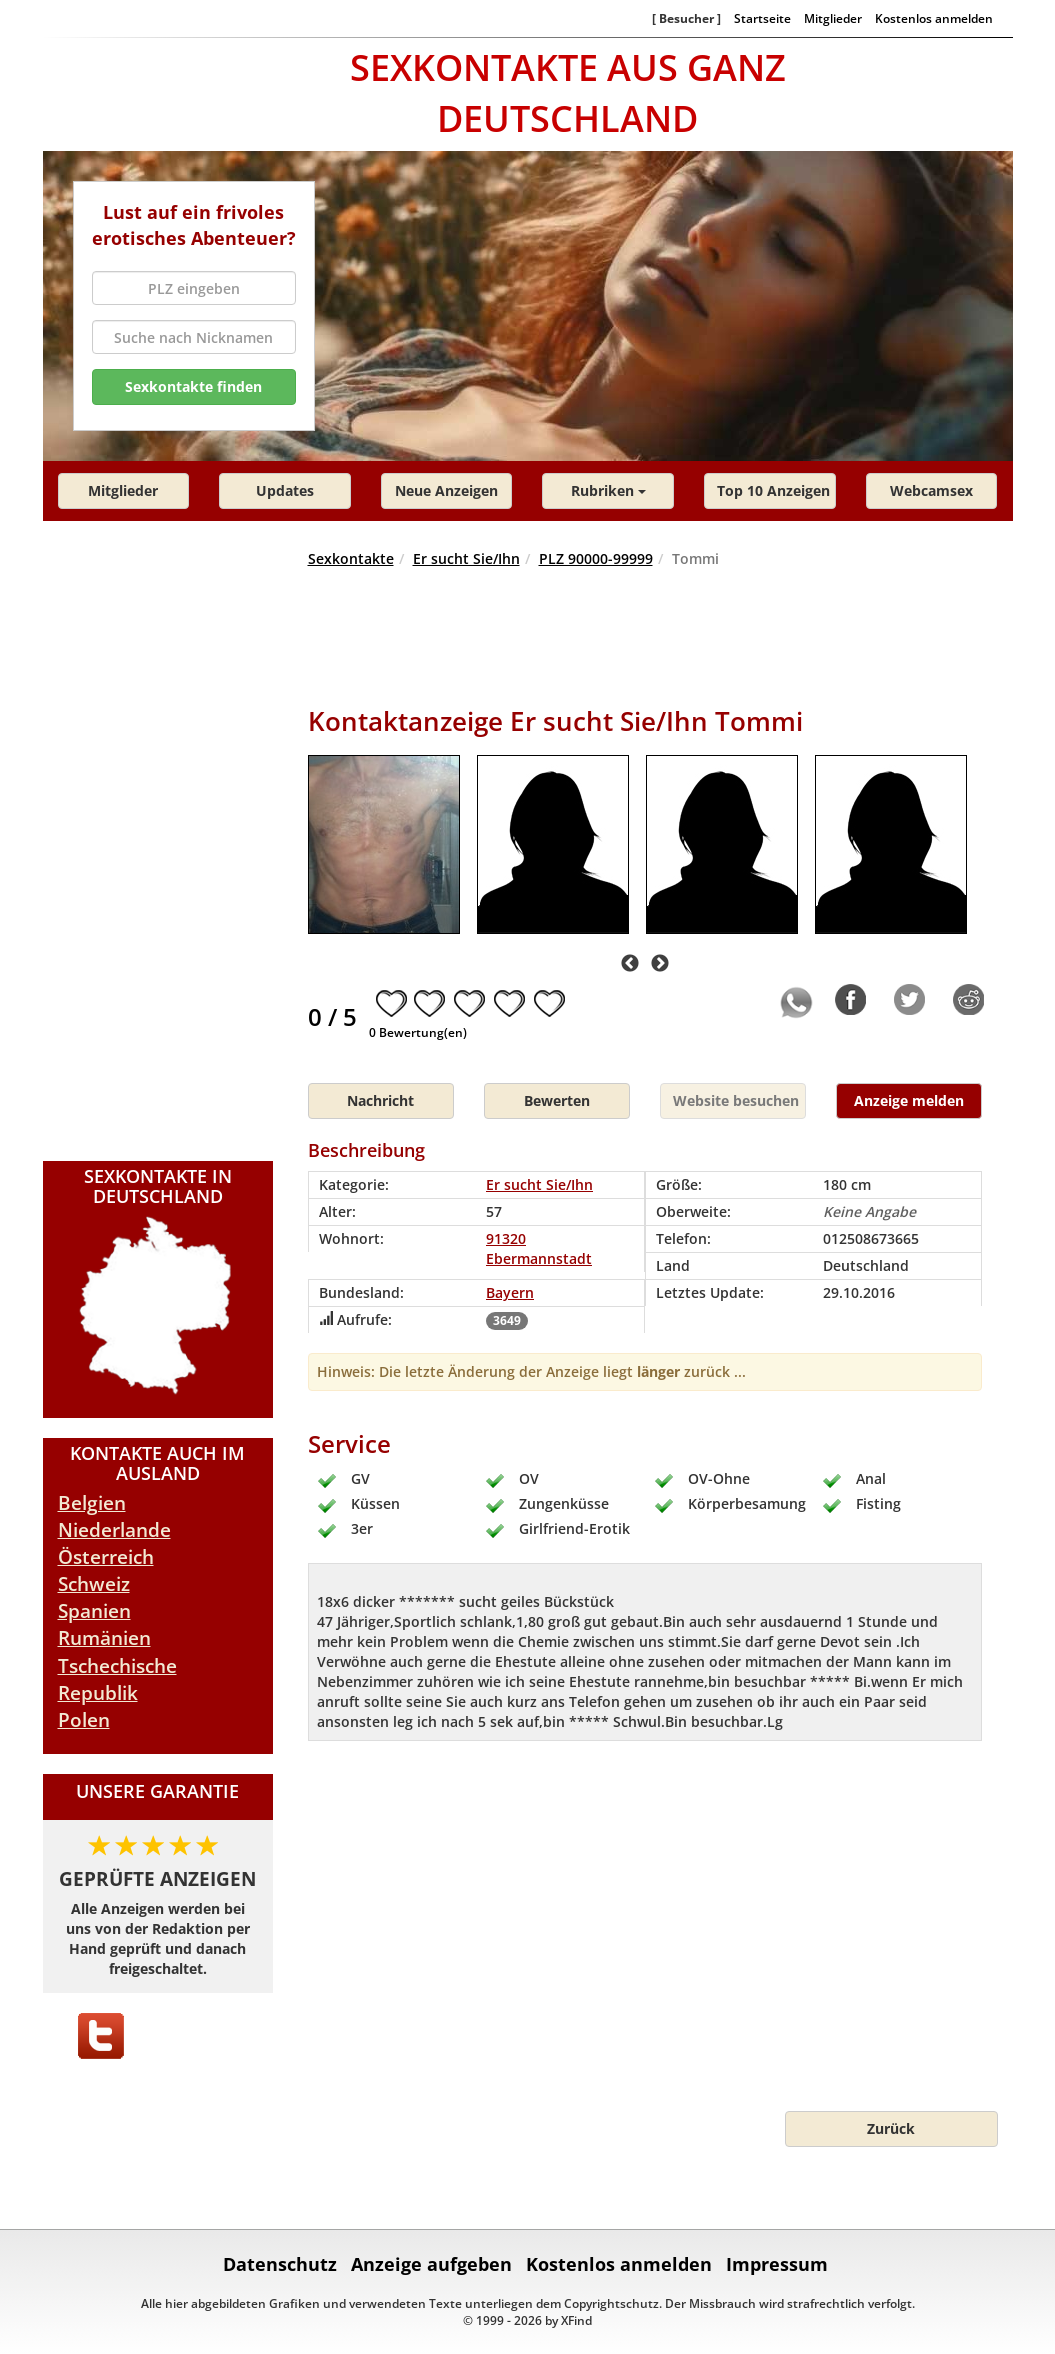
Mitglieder (833, 18)
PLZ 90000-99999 (596, 558)
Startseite (762, 18)
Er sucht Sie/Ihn (466, 558)
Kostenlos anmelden (934, 18)
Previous (630, 964)
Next (660, 964)
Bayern (510, 1292)
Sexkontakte (351, 558)
